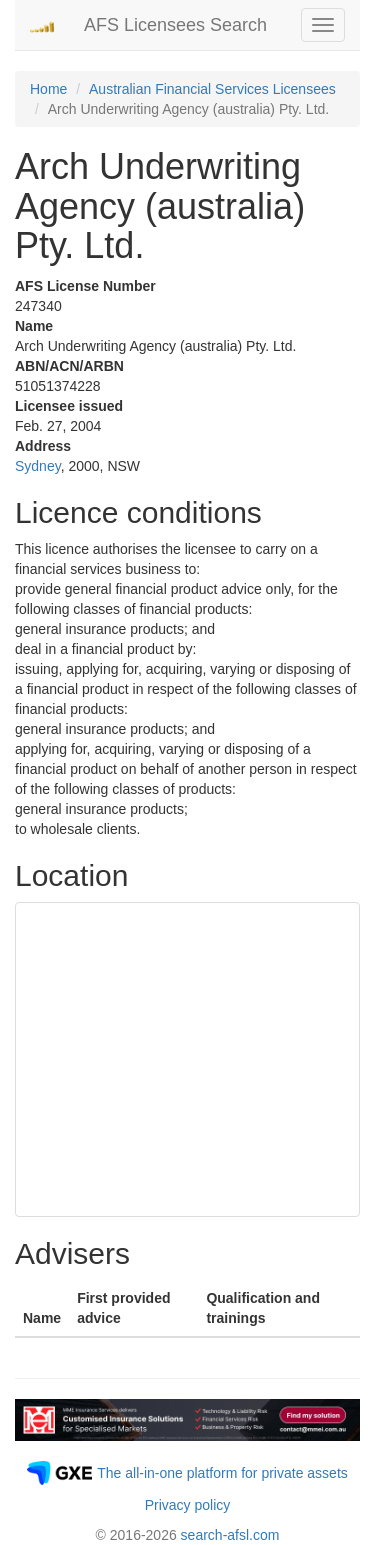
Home (48, 89)
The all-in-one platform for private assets (222, 1473)
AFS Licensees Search (175, 25)
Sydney (38, 466)
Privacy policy (188, 1505)
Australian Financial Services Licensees (212, 89)
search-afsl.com (230, 1535)
